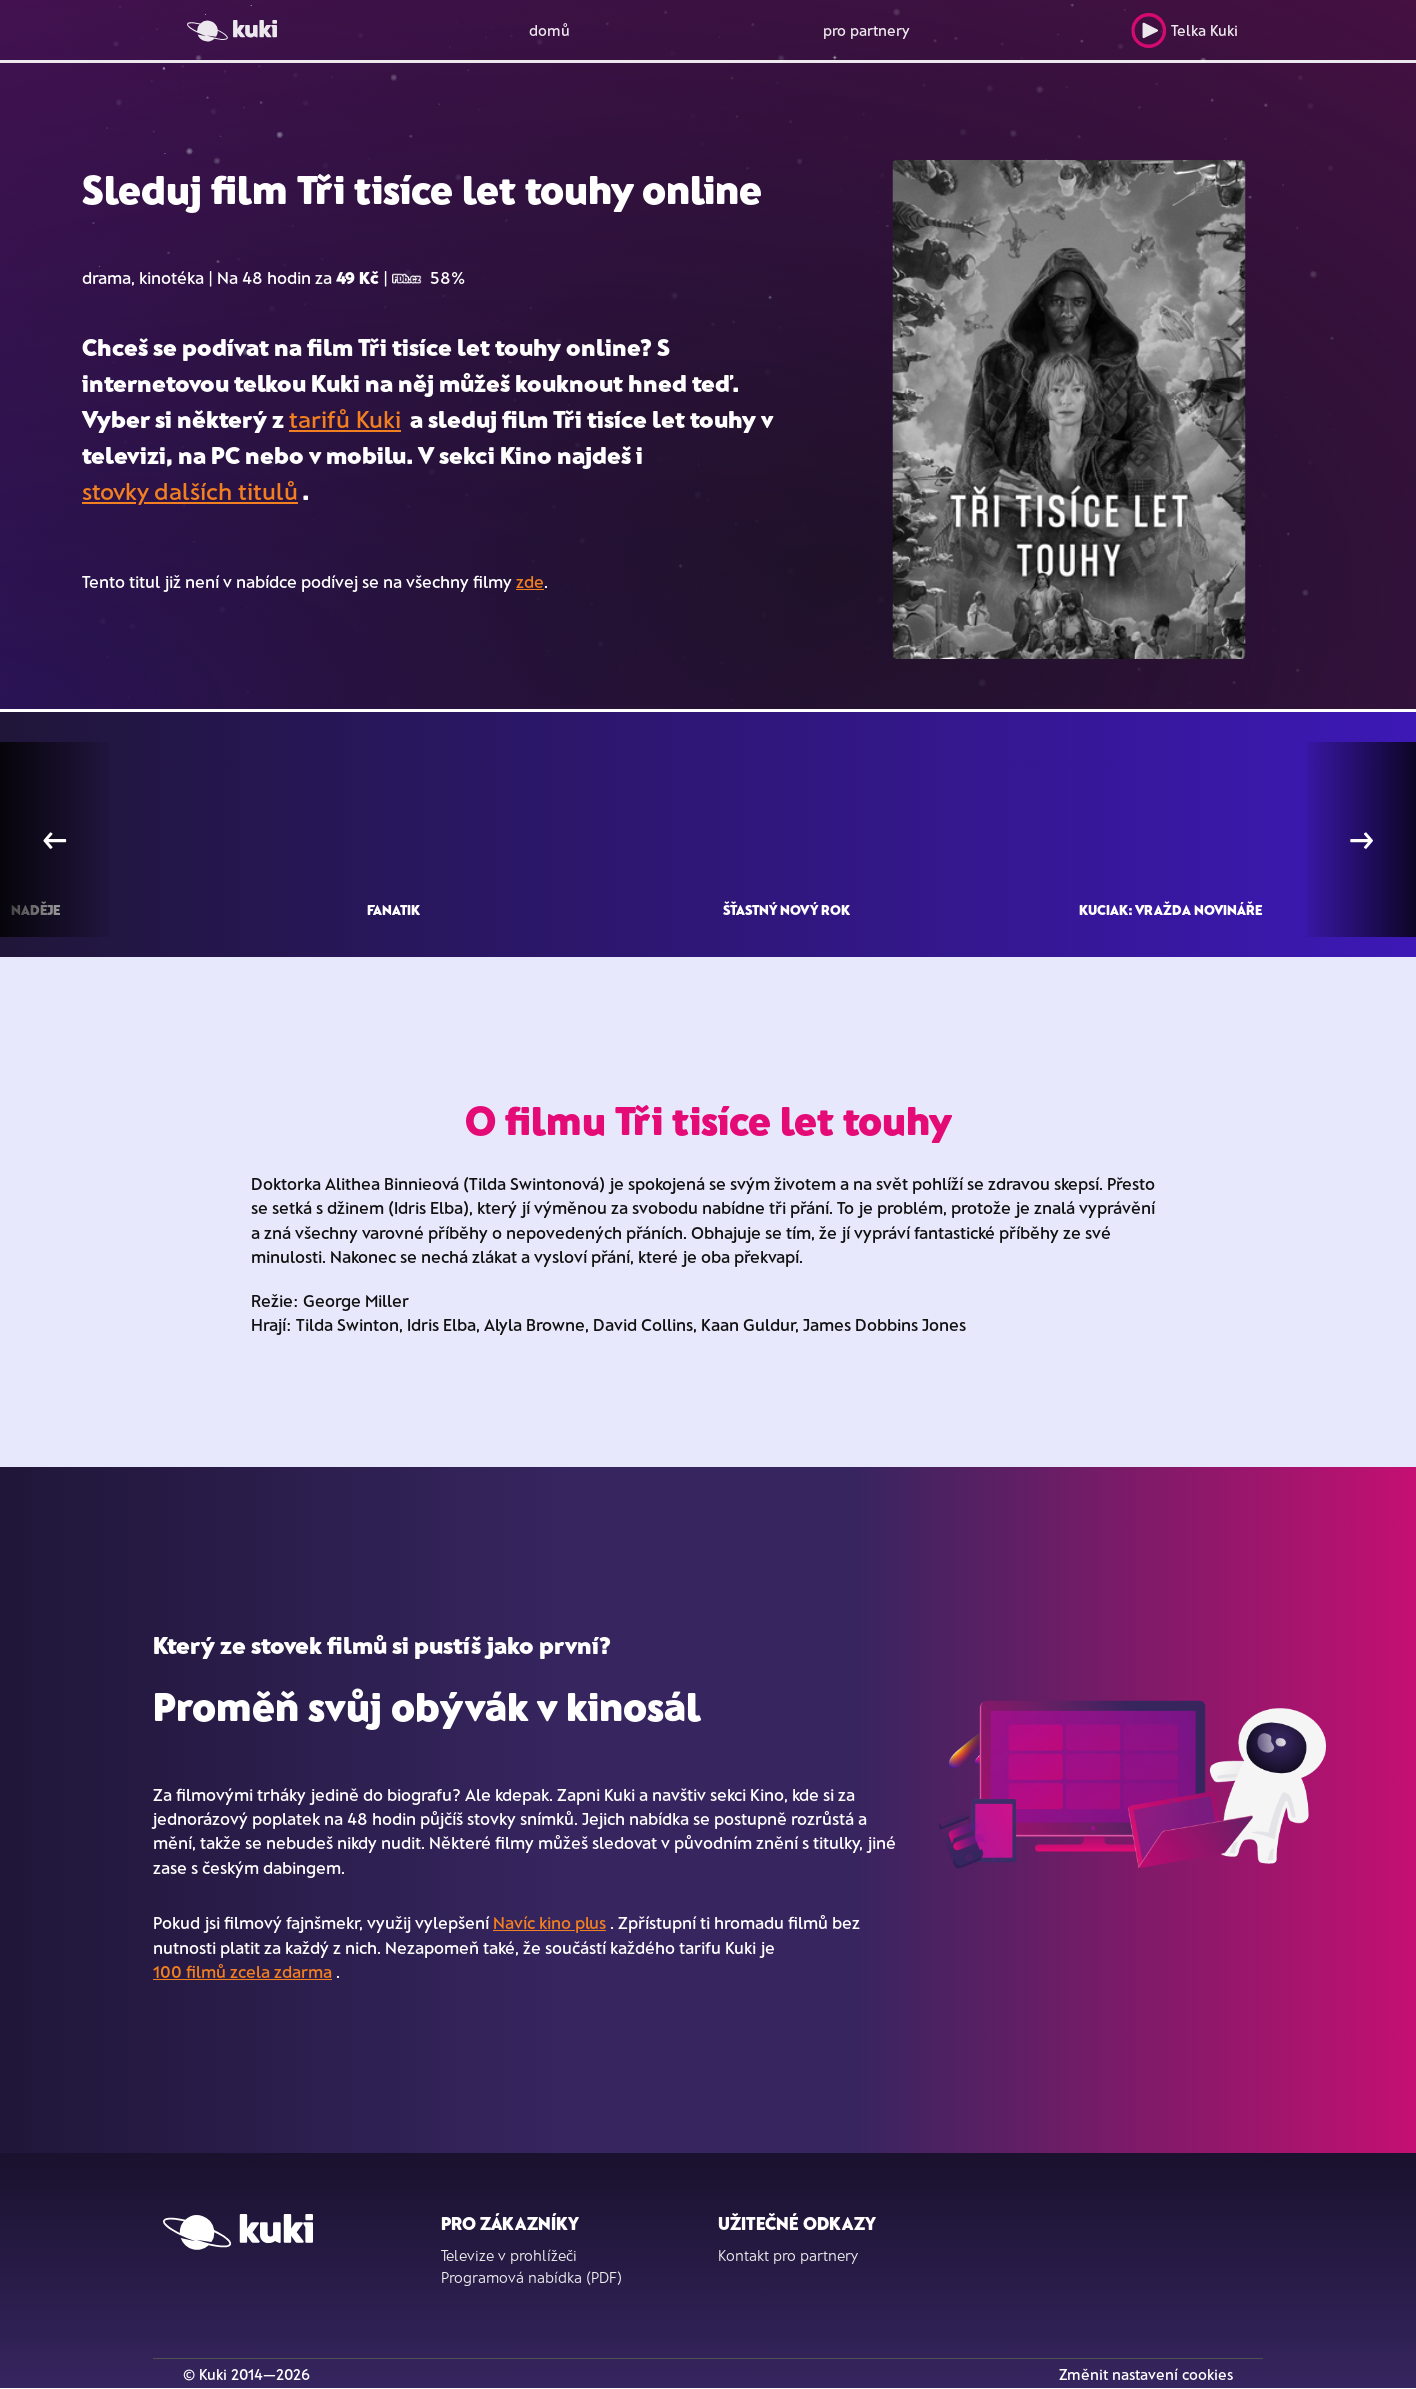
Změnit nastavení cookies (1146, 2374)
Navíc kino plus (549, 1922)
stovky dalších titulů (190, 490)
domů (549, 30)
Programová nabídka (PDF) (531, 2277)
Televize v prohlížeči (509, 2255)
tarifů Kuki (345, 418)
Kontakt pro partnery (788, 2255)
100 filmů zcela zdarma (242, 1971)
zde (530, 581)
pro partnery (866, 30)
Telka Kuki (1184, 30)
